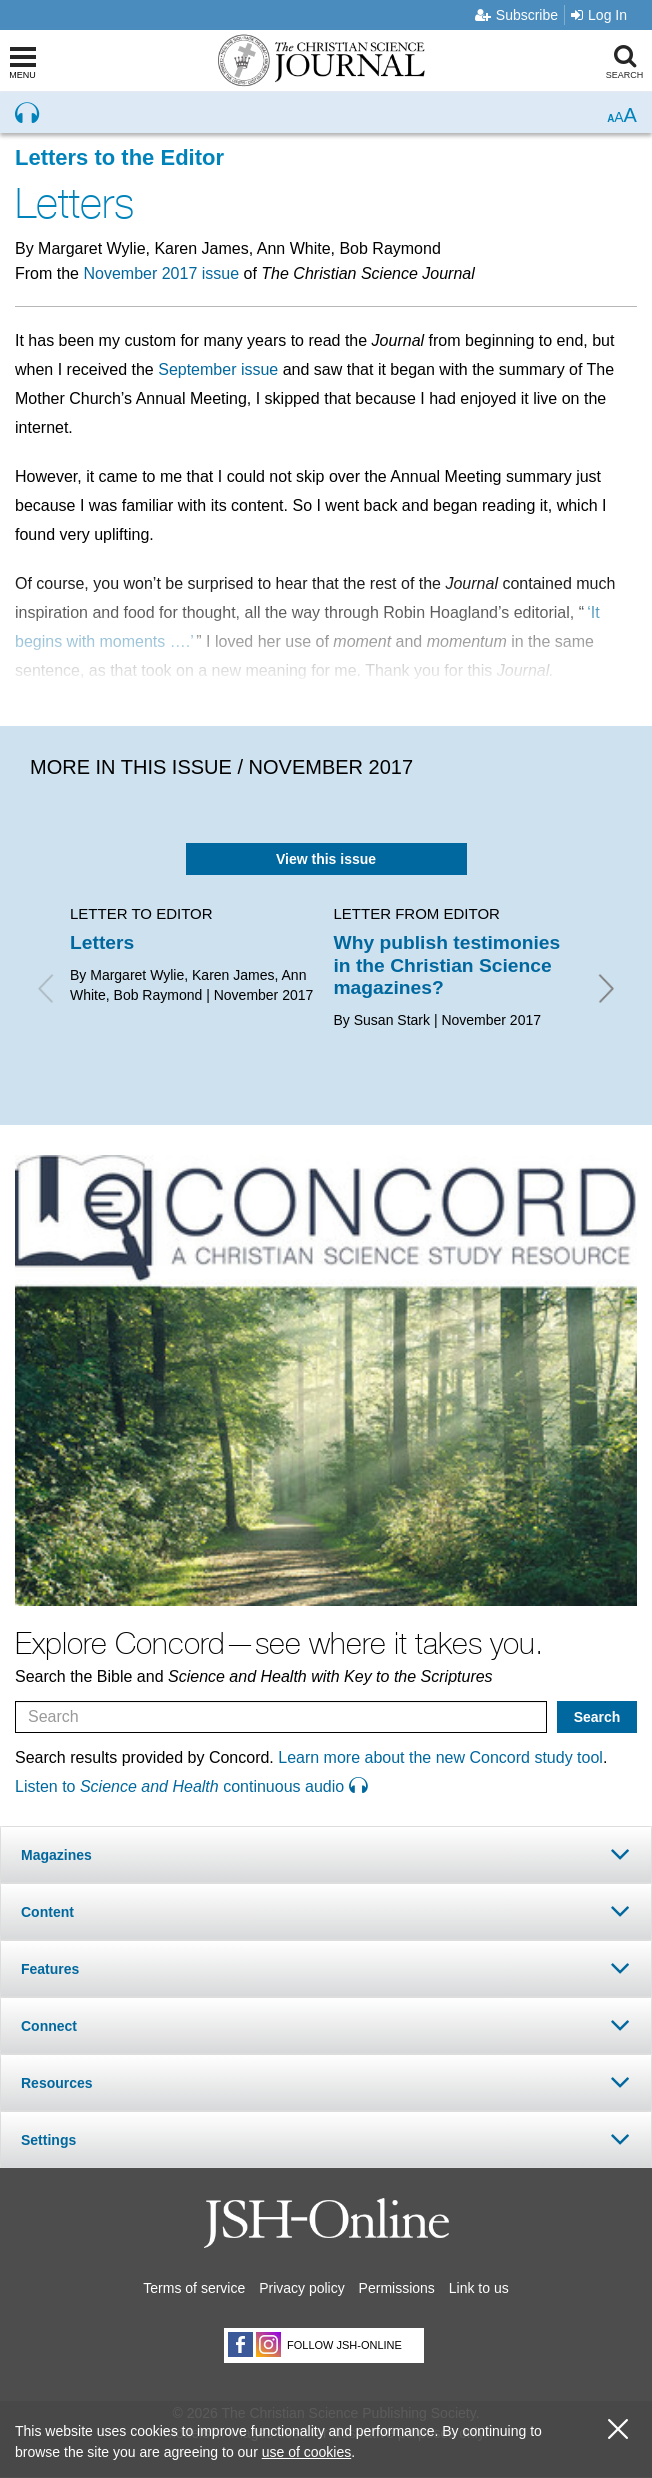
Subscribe (516, 15)
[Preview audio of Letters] (27, 113)
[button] (326, 1854)
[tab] (326, 1854)
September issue (218, 369)
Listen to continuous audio (191, 1786)
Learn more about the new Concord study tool (440, 1757)
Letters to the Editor (119, 157)
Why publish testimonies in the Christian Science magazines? (447, 965)
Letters (102, 942)
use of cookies (307, 2452)
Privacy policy (302, 2288)
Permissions (397, 2288)
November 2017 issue (161, 273)
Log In (599, 15)
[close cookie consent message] (618, 2429)
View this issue (326, 859)
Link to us (479, 2288)
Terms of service (194, 2288)
